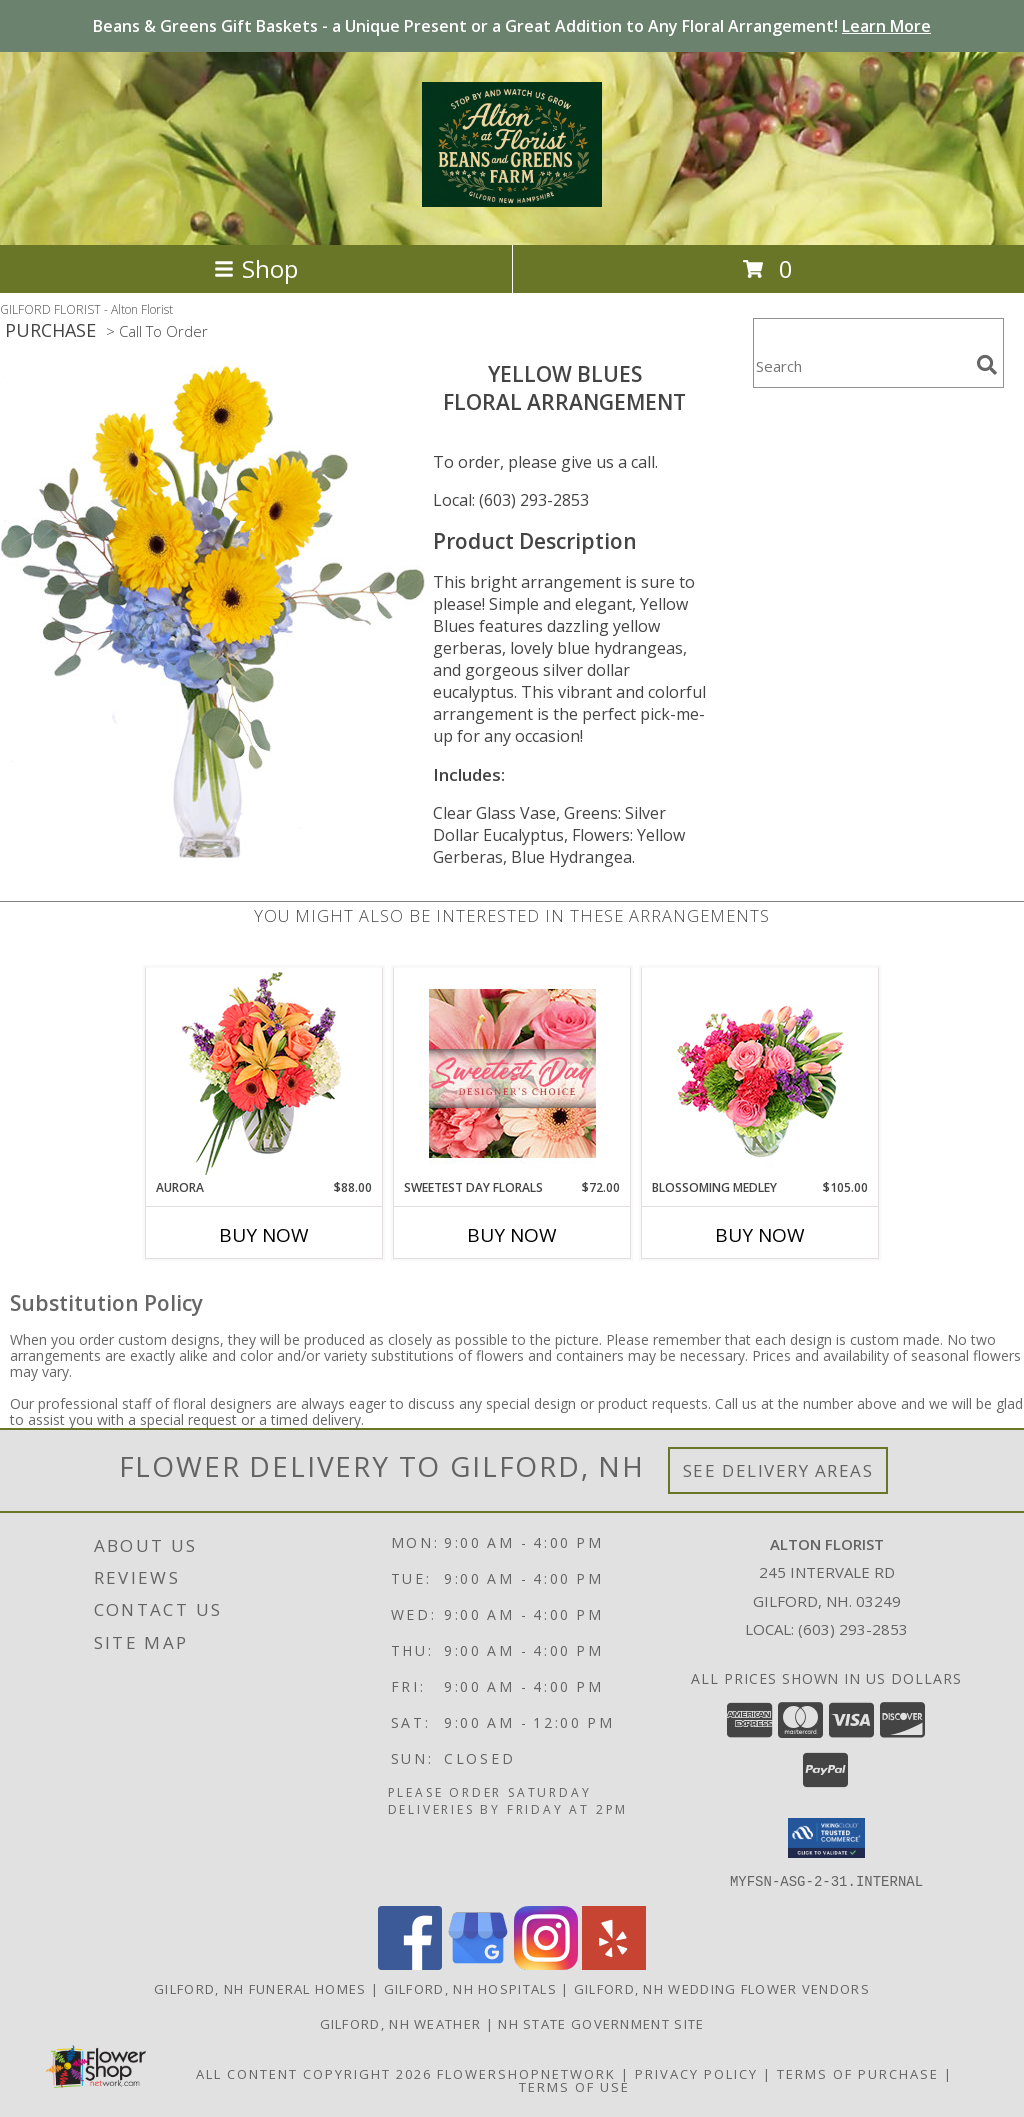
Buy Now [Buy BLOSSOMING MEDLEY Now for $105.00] (760, 1235)
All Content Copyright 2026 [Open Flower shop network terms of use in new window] (314, 2073)
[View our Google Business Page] (478, 1963)
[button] (826, 1838)
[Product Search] (861, 365)
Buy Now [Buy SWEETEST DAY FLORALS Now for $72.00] (512, 1235)
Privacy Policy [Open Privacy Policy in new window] (696, 2073)
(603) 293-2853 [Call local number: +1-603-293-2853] (853, 1629)
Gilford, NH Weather (401, 2023)
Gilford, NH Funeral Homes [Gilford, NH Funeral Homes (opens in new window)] (260, 1988)
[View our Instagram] (546, 1963)
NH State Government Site (601, 2023)
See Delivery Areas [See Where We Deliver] (778, 1470)
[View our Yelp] (614, 1963)
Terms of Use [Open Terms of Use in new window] (574, 2086)
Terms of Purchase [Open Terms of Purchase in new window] (858, 2073)
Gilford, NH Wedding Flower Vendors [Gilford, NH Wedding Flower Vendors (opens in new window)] (722, 1988)
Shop (256, 268)
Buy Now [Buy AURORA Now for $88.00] (264, 1235)
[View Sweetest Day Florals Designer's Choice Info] (512, 1073)
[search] (987, 365)
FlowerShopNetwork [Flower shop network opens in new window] (526, 2073)
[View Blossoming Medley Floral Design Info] (760, 1073)
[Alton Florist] (511, 196)
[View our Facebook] (410, 1963)
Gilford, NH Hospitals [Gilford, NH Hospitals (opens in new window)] (470, 1988)
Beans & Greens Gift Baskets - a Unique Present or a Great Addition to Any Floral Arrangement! (512, 26)
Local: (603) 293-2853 (511, 500)
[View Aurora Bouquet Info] (264, 1073)
